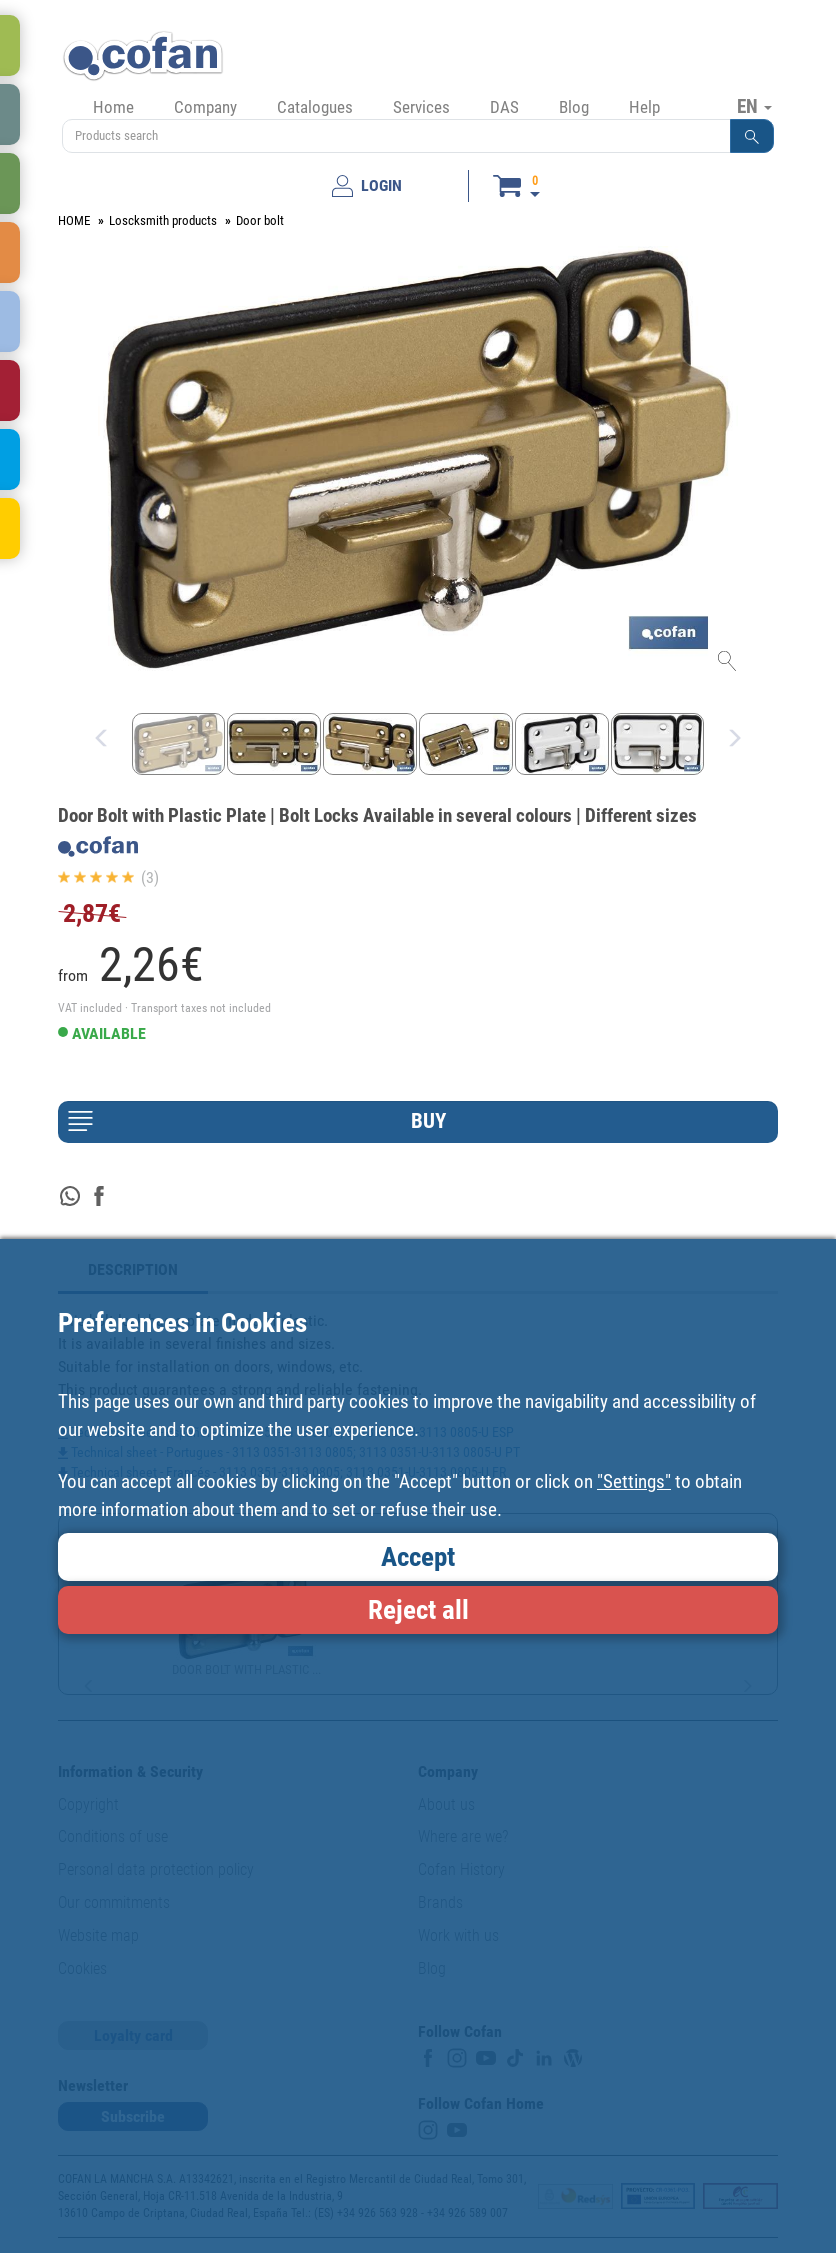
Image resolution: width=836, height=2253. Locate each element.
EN (754, 106)
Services (421, 107)
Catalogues (315, 107)
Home (113, 107)
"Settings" (634, 1481)
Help (644, 107)
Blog (574, 107)
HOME (74, 220)
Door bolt (260, 220)
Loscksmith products (163, 220)
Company (205, 107)
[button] (752, 136)
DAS (504, 107)
